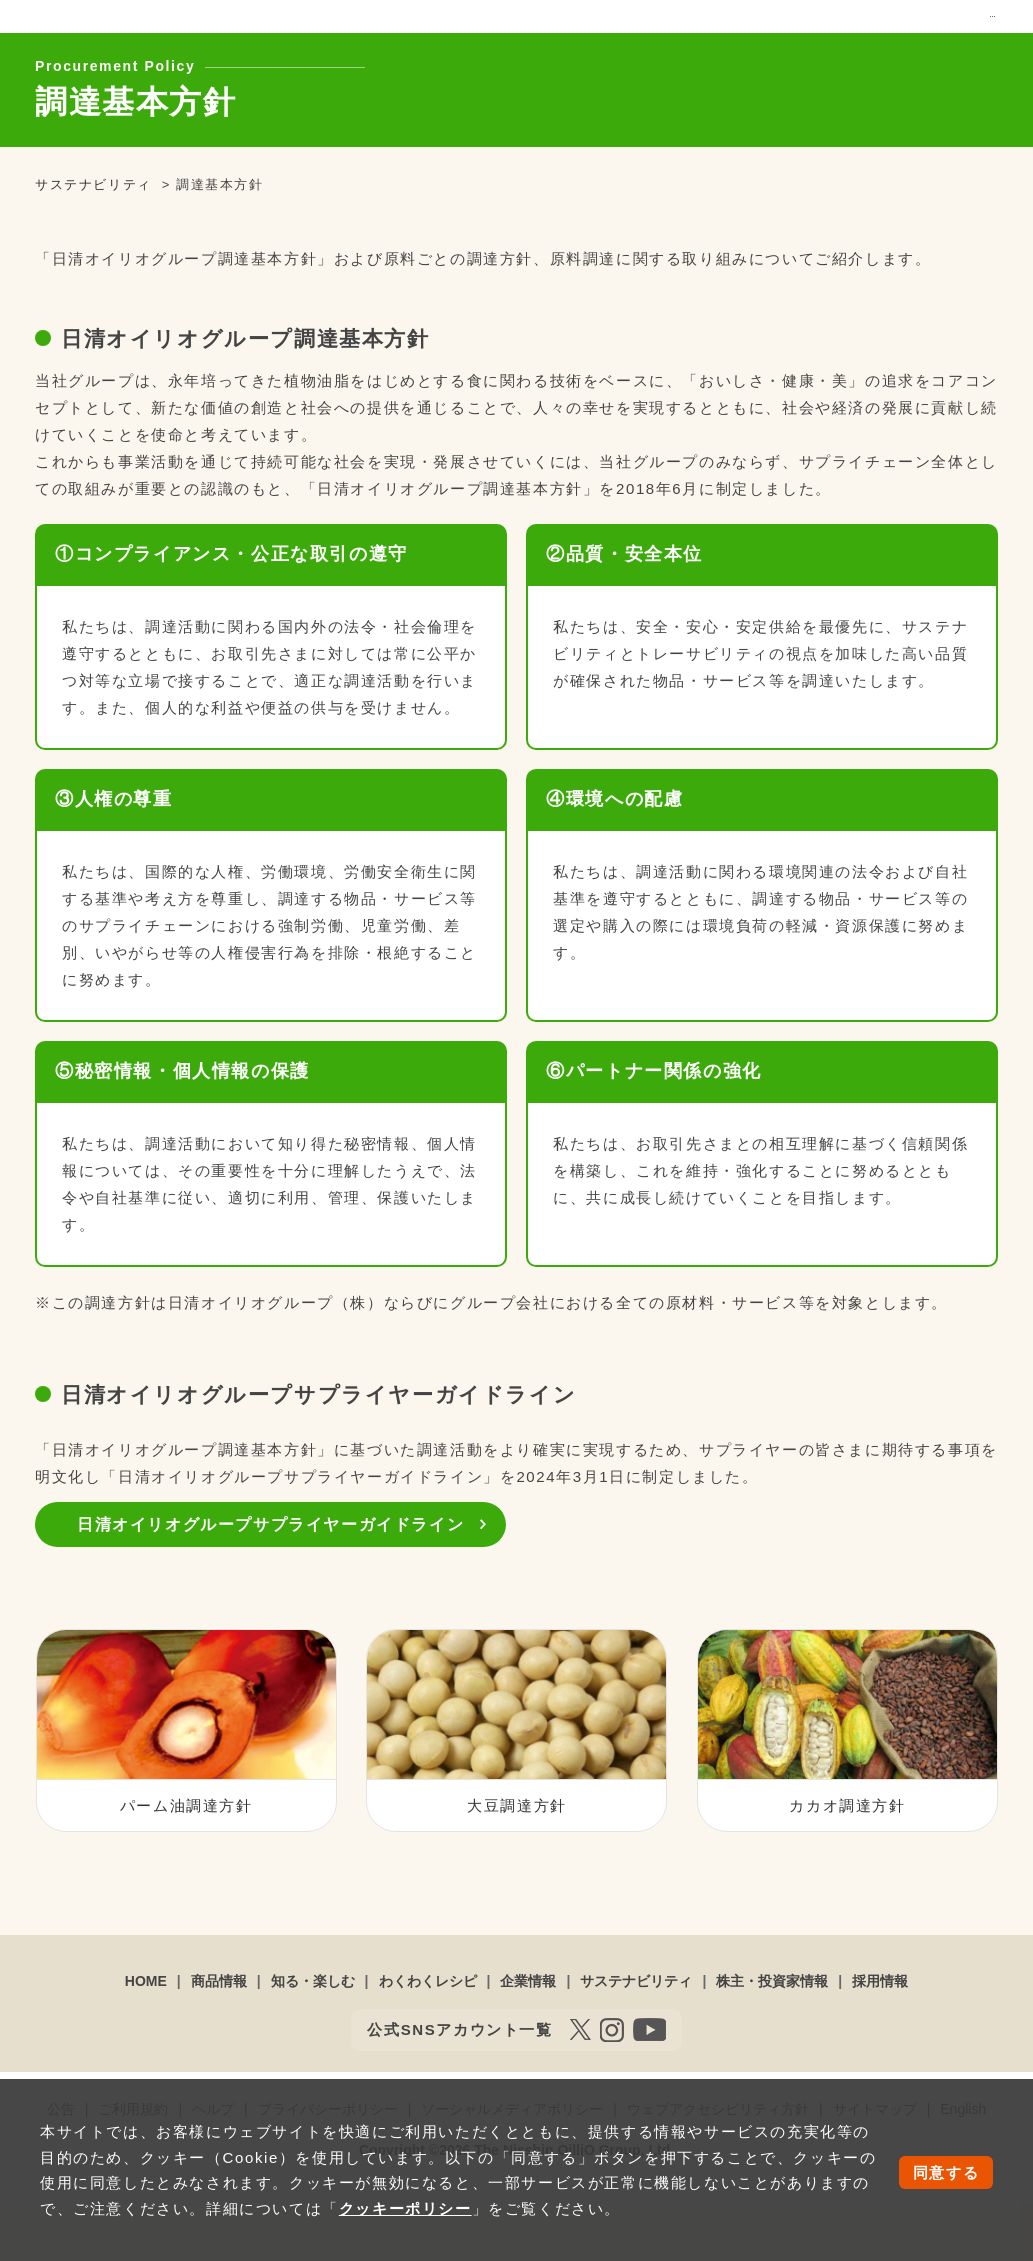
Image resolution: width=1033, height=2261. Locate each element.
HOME (146, 2039)
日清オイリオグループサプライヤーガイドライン (270, 1581)
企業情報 (561, 64)
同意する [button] (946, 2172)
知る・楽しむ (321, 64)
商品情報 (213, 64)
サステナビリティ (682, 64)
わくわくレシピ (448, 64)
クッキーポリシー (405, 2208)
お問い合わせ (738, 29)
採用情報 (947, 64)
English (904, 29)
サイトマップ (827, 29)
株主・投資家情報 (827, 64)
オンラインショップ (633, 29)
